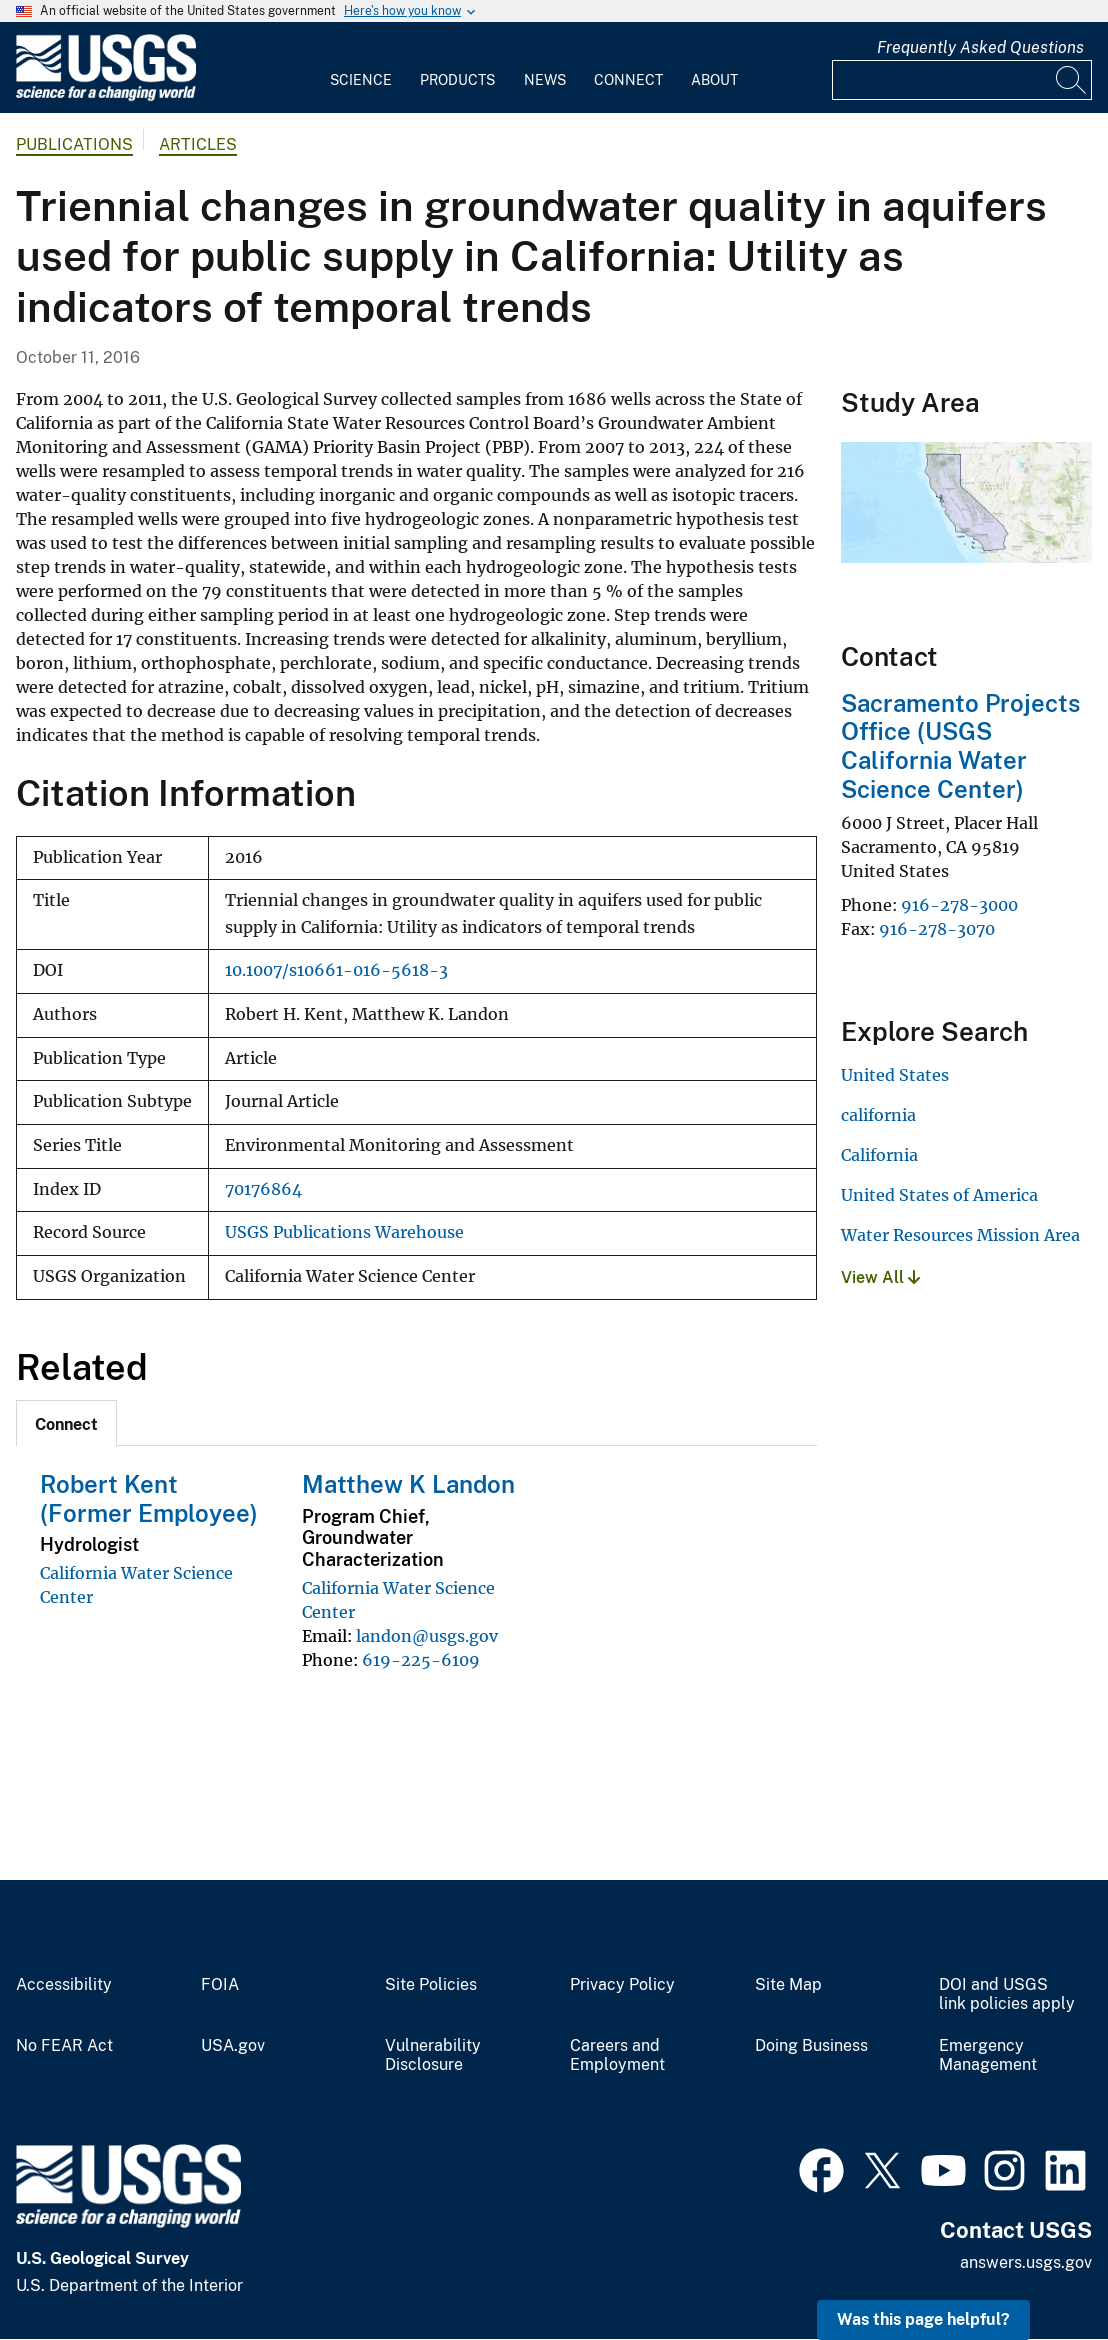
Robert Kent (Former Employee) (149, 1498)
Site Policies (431, 1985)
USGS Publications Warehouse (344, 1232)
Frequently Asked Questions (980, 47)
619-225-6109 (421, 1660)
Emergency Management (988, 2055)
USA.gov (233, 2046)
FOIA (220, 1985)
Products (457, 80)
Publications (74, 144)
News (545, 80)
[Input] (962, 80)
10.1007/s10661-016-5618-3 (336, 970)
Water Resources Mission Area (960, 1235)
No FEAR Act (64, 2046)
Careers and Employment (617, 2055)
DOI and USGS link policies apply (1007, 1994)
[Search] (1072, 80)
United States (895, 1075)
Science (361, 80)
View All (880, 1277)
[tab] (66, 1423)
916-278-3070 (937, 929)
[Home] (106, 96)
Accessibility (64, 1985)
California (879, 1155)
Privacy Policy (622, 1985)
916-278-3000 (959, 905)
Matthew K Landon (408, 1484)
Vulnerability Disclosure (433, 2055)
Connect (628, 80)
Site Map (788, 1985)
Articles (198, 144)
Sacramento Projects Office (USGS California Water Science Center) (960, 746)
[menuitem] (361, 68)
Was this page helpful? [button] (923, 2319)
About (714, 80)
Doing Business (811, 2046)
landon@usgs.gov (427, 1636)
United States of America (939, 1195)
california (878, 1115)
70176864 (263, 1189)
